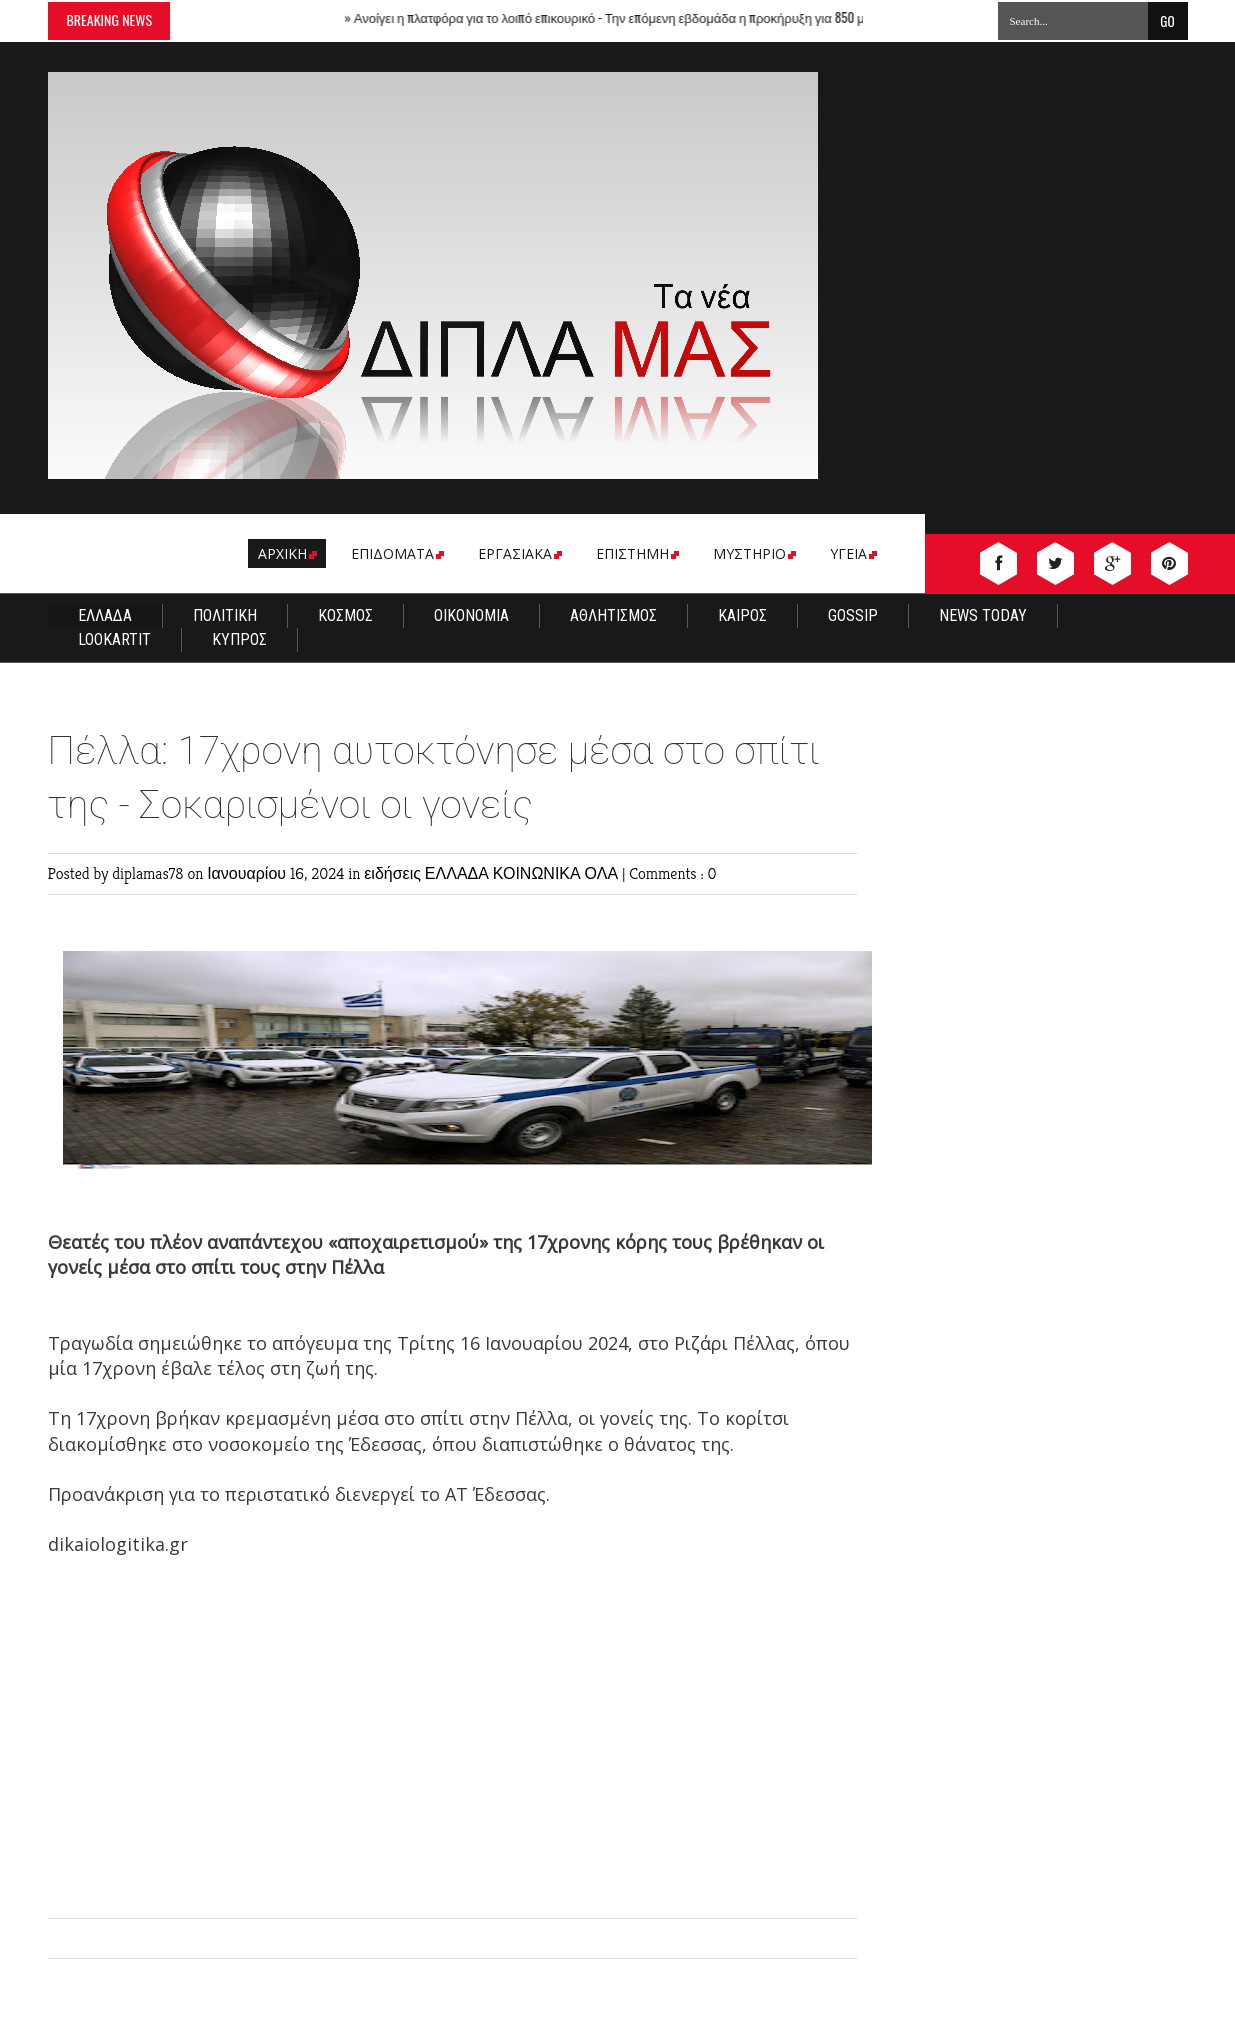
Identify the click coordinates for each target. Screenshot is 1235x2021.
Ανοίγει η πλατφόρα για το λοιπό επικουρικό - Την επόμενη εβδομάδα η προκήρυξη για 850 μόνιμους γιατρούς (661, 17)
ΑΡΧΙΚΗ (286, 553)
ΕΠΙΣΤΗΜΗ (636, 553)
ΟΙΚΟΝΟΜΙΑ (471, 615)
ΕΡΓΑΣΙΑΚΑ (518, 553)
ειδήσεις (394, 873)
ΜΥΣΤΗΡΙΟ (753, 553)
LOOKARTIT (114, 639)
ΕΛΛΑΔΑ (105, 615)
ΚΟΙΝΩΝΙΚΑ (539, 873)
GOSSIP (853, 615)
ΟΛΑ (603, 873)
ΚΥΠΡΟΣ (239, 639)
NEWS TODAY (983, 615)
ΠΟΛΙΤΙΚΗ (225, 615)
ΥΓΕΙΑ (852, 553)
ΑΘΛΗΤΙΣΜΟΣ (613, 615)
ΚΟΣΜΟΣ (345, 615)
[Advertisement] (452, 1748)
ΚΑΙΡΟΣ (742, 615)
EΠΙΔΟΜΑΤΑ (396, 553)
